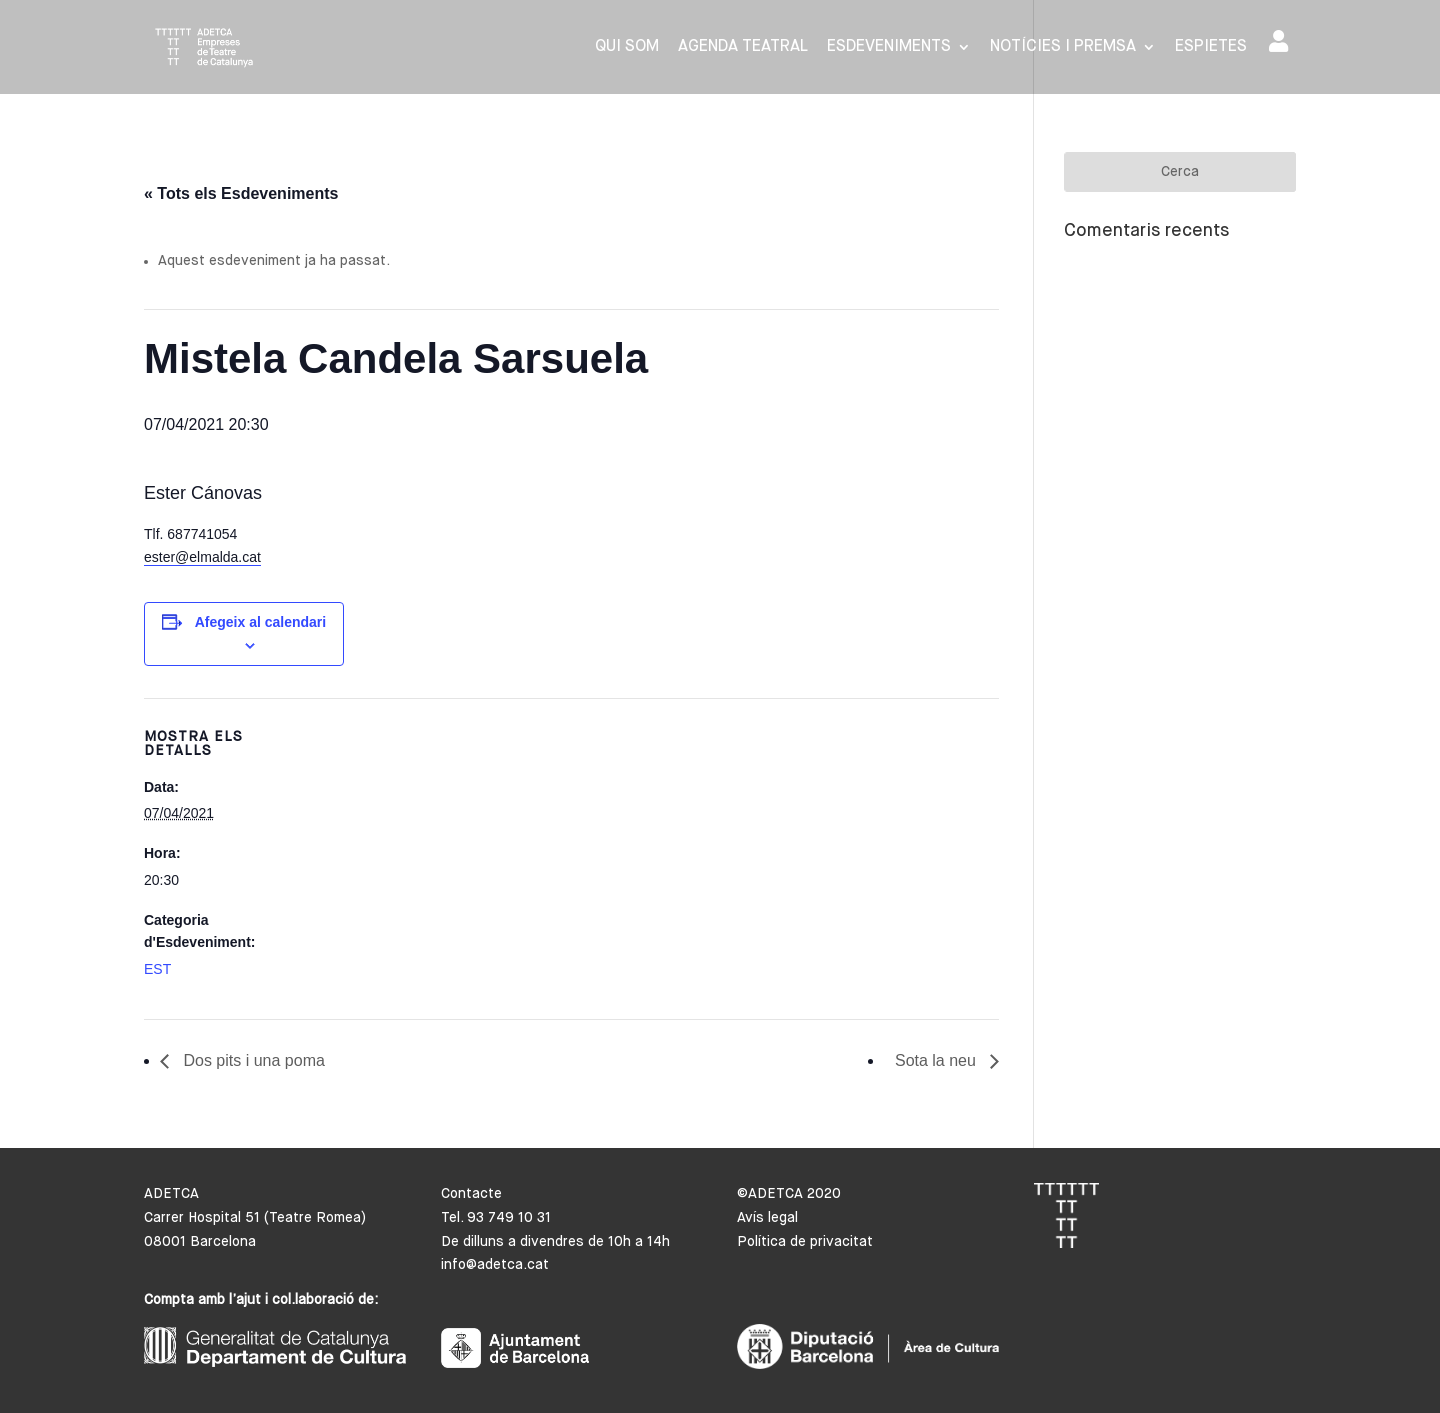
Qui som (627, 47)
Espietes (1211, 47)
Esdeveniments (889, 47)
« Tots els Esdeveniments (241, 193)
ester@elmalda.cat (202, 557)
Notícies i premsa (1063, 47)
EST (157, 969)
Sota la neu (937, 1060)
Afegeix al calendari (261, 622)
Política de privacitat (805, 1242)
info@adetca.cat (495, 1265)
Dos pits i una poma (252, 1060)
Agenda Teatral (743, 47)
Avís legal (767, 1218)
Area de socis (1278, 41)
